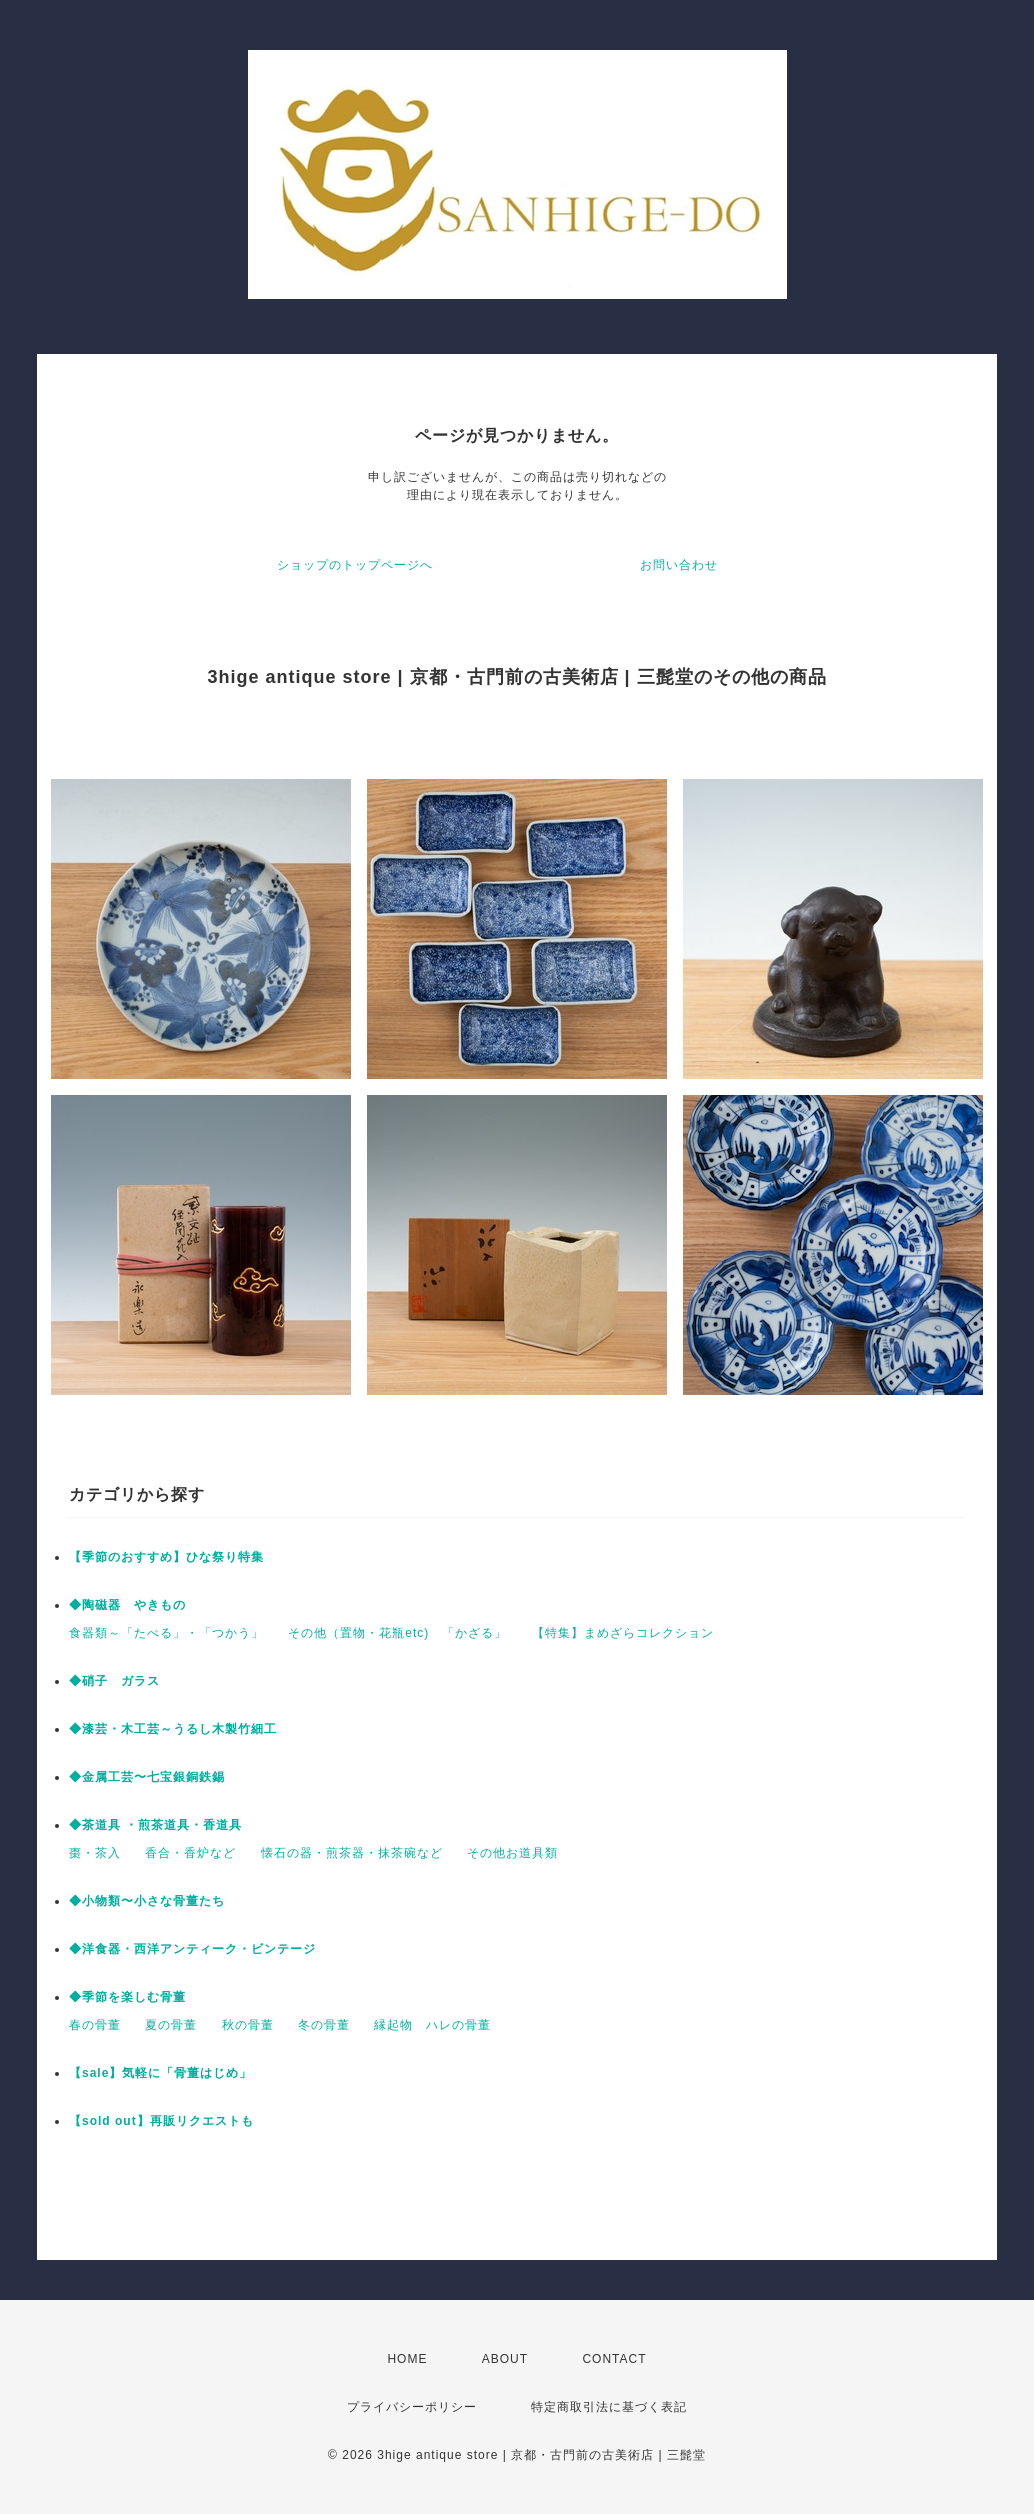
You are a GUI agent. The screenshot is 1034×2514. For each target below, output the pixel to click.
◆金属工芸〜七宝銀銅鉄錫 (147, 1777)
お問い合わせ (679, 565)
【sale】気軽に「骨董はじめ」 (160, 2073)
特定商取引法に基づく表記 (609, 2407)
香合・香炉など (190, 1853)
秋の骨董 (248, 2025)
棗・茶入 (95, 1853)
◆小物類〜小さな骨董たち (147, 1901)
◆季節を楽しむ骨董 (127, 1997)
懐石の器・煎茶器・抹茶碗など (352, 1853)
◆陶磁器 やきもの (127, 1605)
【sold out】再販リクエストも (161, 2121)
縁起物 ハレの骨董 (432, 2025)
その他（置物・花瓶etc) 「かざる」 (397, 1633)
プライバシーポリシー (412, 2407)
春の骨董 (95, 2025)
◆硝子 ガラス (114, 1681)
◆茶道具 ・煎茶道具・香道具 (155, 1825)
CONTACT (614, 2359)
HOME (407, 2359)
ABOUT (505, 2359)
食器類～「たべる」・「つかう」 (166, 1633)
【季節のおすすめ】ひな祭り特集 (166, 1557)
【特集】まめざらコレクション (623, 1633)
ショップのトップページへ (355, 565)
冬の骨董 (324, 2025)
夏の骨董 (171, 2025)
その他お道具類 (512, 1853)
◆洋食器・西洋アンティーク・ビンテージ (192, 1949)
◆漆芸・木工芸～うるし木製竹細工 (173, 1729)
